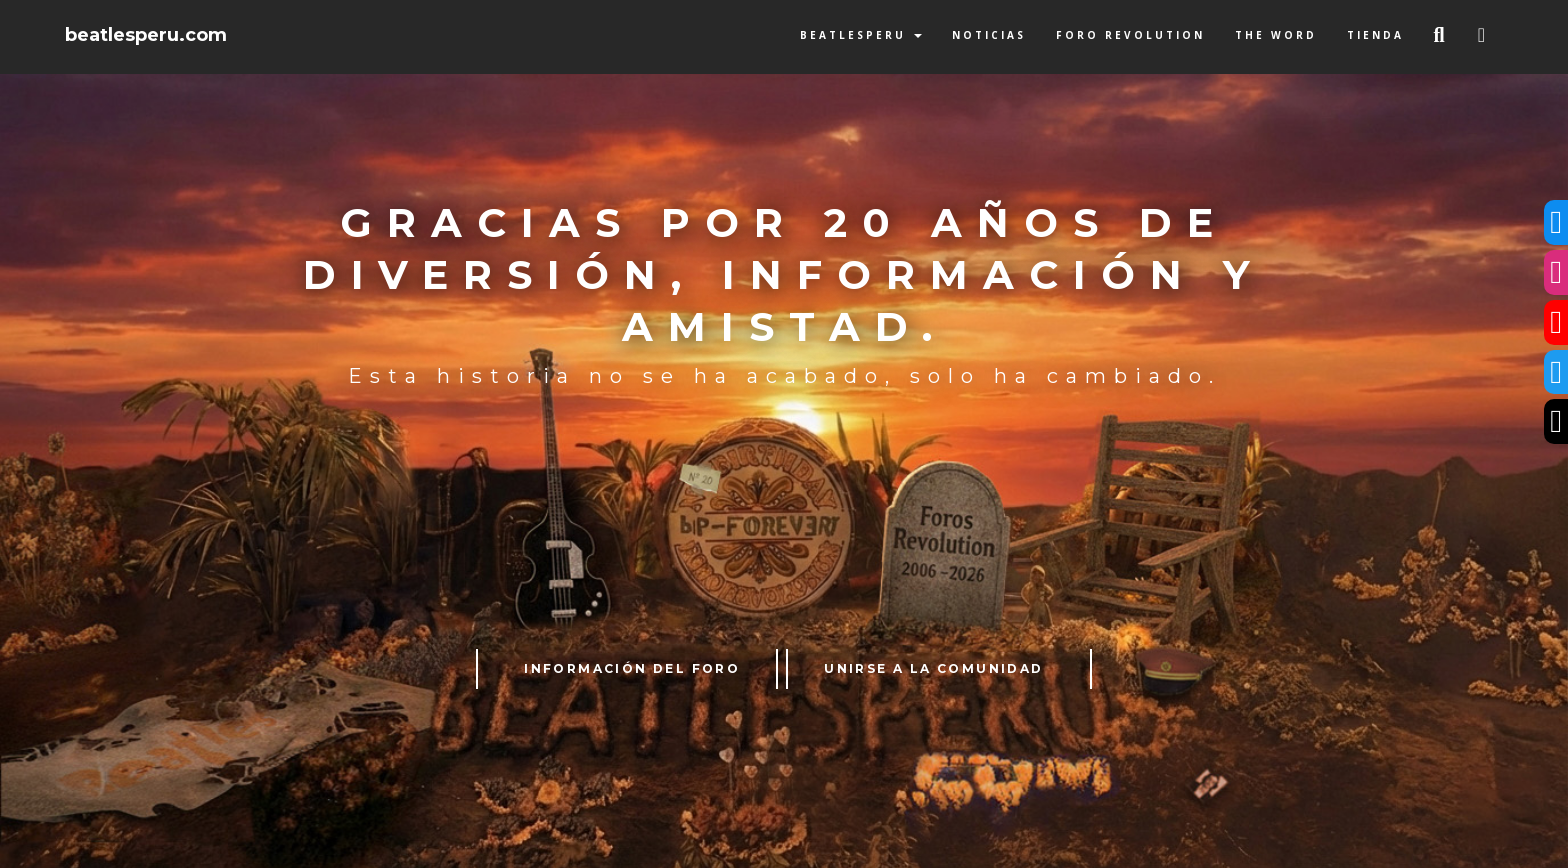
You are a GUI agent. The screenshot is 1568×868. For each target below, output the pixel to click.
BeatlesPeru (861, 35)
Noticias (989, 35)
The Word (1276, 35)
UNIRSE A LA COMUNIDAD (933, 668)
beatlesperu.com (146, 35)
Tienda (1375, 35)
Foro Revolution (1130, 35)
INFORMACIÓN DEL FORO (632, 668)
